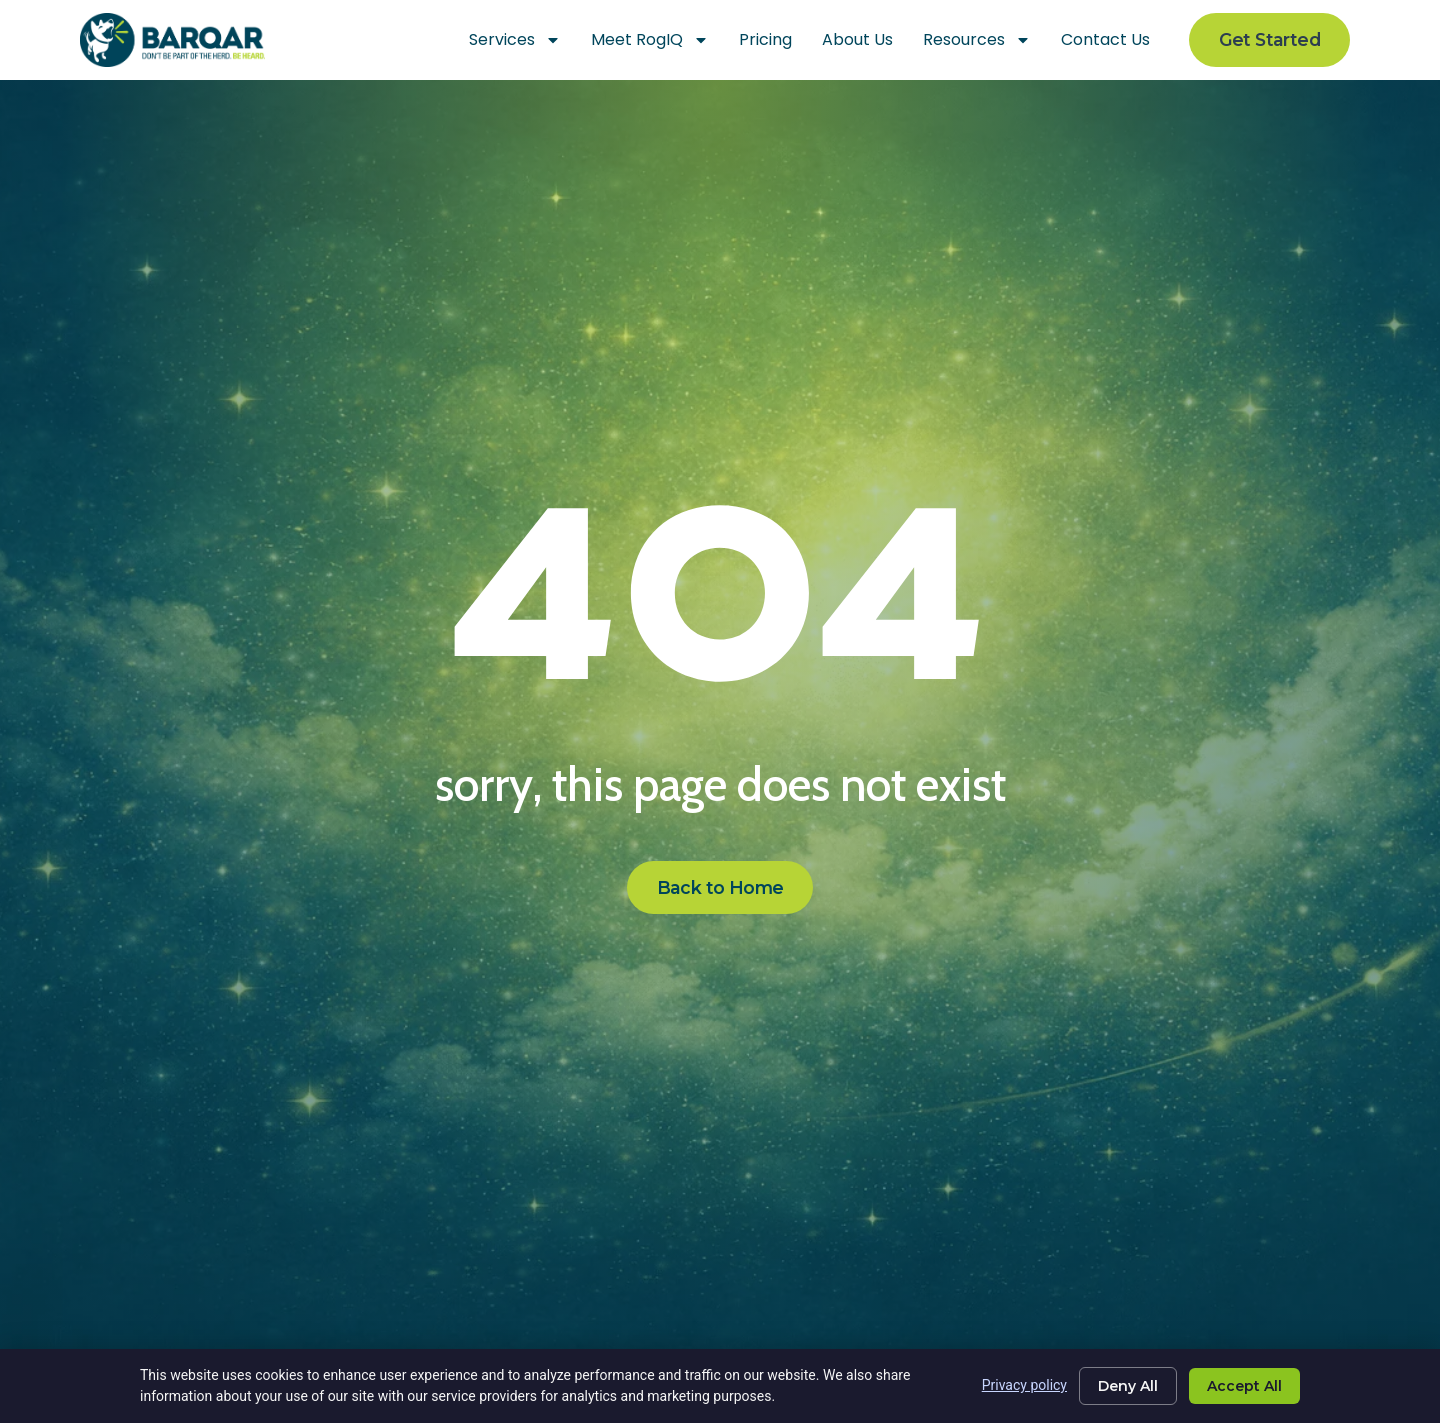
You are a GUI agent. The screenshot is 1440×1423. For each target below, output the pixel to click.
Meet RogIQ (650, 40)
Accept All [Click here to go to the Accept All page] (1244, 1386)
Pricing (765, 39)
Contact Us (1105, 39)
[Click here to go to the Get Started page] (1269, 40)
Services (515, 40)
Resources (977, 40)
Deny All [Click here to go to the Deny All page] (1128, 1386)
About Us (857, 39)
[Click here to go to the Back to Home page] (720, 888)
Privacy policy (1024, 1385)
